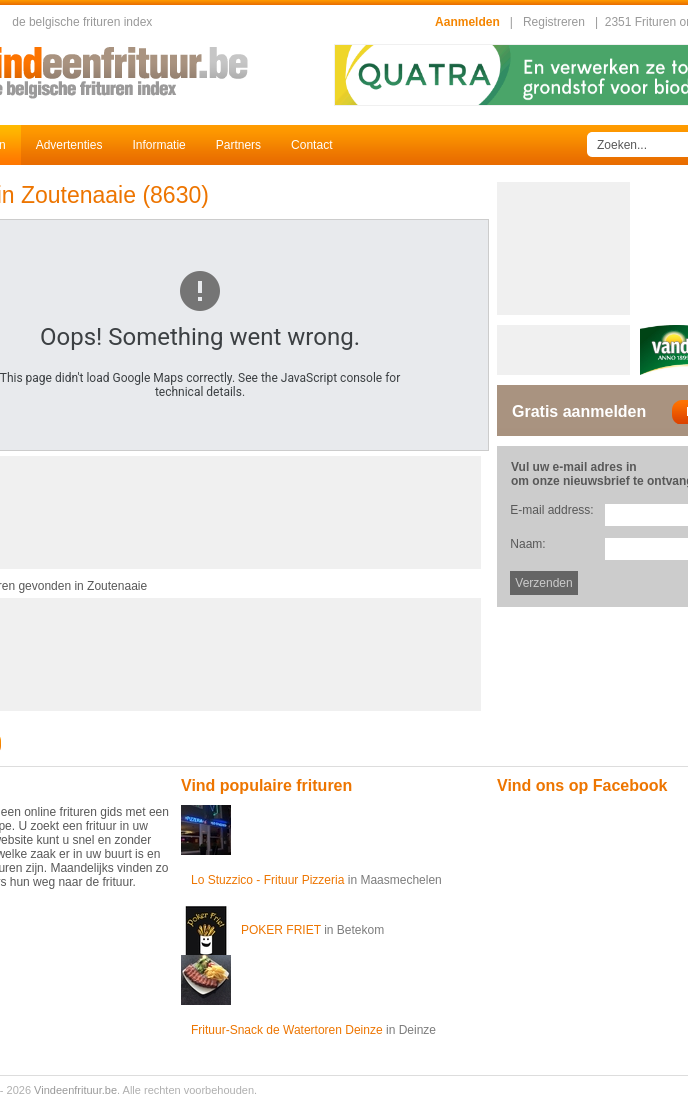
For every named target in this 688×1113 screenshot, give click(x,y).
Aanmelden (467, 22)
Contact (311, 145)
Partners (238, 145)
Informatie (158, 145)
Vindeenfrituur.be (75, 1090)
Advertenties (69, 145)
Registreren (554, 22)
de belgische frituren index (82, 22)
